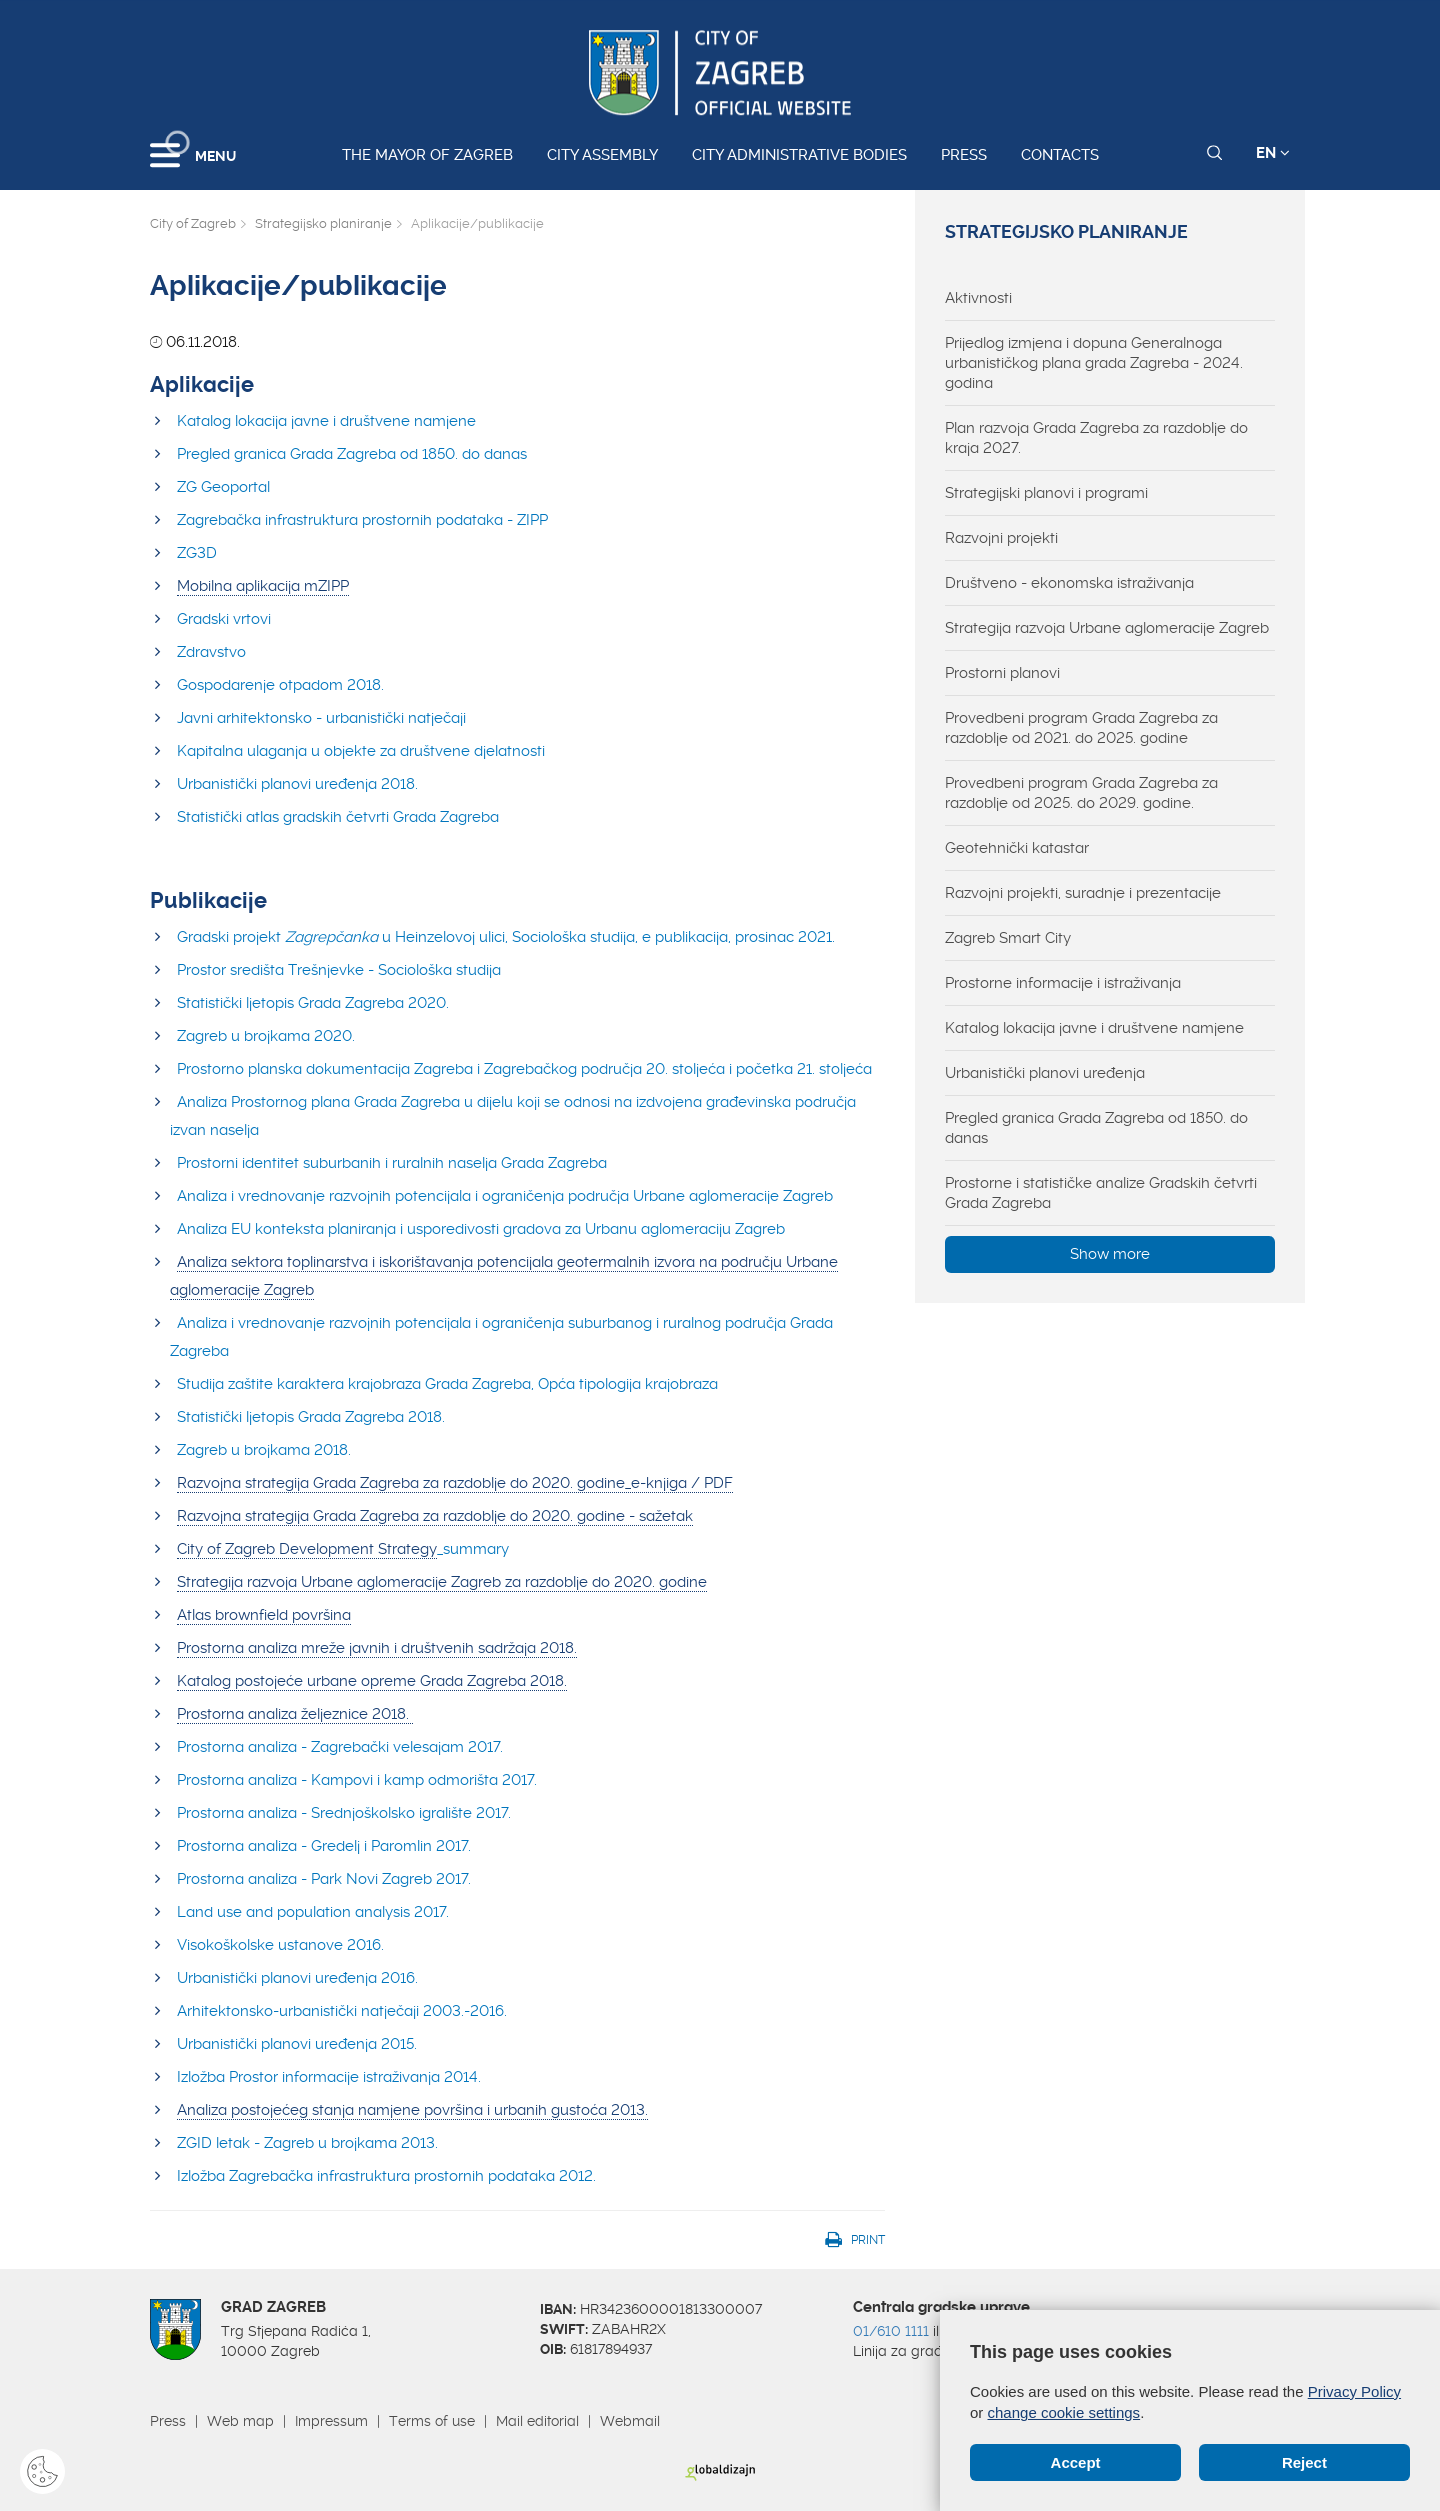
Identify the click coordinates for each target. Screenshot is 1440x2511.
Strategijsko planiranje (323, 223)
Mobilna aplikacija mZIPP (263, 586)
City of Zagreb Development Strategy (307, 1549)
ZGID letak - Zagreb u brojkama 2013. (307, 2143)
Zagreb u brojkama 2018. (266, 1450)
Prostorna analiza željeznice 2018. (295, 1714)
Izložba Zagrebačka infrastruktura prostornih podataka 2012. (386, 2176)
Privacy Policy (1354, 2391)
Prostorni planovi (1002, 673)
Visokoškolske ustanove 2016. (280, 1945)
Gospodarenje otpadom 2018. (280, 685)
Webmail (630, 2421)
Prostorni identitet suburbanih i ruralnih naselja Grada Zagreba (392, 1163)
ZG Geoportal (223, 487)
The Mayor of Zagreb (427, 155)
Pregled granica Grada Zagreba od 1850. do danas (352, 454)
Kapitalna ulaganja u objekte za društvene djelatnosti (361, 751)
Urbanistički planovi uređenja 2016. (297, 1978)
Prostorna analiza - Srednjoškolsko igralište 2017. (344, 1813)
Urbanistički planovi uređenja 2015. (297, 2044)
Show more (1110, 1254)
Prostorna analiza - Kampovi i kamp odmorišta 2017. (357, 1780)
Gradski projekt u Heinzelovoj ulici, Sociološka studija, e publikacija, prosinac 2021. (506, 937)
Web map (240, 2421)
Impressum (331, 2421)
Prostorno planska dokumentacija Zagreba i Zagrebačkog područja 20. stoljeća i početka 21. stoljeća (524, 1069)
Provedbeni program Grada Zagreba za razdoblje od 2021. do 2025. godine (1081, 728)
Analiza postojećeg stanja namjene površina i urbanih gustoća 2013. (412, 2110)
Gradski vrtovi (224, 619)
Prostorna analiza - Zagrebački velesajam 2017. (340, 1747)
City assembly (602, 155)
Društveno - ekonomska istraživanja (1069, 583)
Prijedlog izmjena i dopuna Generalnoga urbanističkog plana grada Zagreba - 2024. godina (1094, 363)
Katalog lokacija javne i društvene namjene (326, 421)
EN (1273, 153)
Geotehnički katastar (1017, 848)
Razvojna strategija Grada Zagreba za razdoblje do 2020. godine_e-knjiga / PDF (455, 1483)
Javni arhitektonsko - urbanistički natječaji (321, 718)
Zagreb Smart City (1008, 938)
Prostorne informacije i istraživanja (1063, 983)
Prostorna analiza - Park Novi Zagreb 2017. (324, 1879)
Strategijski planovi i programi (1046, 493)
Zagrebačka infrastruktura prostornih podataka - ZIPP (362, 520)
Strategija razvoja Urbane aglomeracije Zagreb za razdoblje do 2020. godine (442, 1582)
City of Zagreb (193, 223)
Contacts (1060, 155)
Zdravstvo (213, 652)
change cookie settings (1064, 2412)
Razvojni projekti (1001, 538)
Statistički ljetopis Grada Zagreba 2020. (313, 1003)
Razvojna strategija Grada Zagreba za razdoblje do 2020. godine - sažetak (435, 1516)
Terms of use (432, 2421)
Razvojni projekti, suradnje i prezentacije (1083, 893)
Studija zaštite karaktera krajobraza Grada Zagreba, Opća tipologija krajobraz (443, 1384)
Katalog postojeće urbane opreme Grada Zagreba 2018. (372, 1681)
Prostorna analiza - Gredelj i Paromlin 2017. (324, 1846)
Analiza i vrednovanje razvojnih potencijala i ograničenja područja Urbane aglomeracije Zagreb (505, 1196)
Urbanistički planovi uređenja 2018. (297, 784)
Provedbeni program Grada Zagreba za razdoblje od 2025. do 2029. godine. (1081, 793)
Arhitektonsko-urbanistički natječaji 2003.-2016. (342, 2011)
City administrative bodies (799, 155)
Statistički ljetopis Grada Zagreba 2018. (311, 1417)
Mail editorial (537, 2421)
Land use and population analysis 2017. (313, 1912)
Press (964, 155)
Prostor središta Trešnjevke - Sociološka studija (339, 970)
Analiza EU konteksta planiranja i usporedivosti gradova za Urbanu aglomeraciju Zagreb (481, 1229)
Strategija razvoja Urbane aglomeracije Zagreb (1107, 628)
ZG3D (197, 553)
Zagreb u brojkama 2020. (266, 1036)
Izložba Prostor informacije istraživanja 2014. (329, 2077)
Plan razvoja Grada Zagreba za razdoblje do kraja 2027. (1096, 438)
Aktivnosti (978, 298)
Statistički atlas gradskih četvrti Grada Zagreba (338, 817)
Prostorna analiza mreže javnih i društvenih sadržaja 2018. (377, 1648)
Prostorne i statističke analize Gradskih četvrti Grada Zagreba (1101, 1193)
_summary (473, 1549)
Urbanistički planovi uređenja (1045, 1073)
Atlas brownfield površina (264, 1615)
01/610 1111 (891, 2331)
